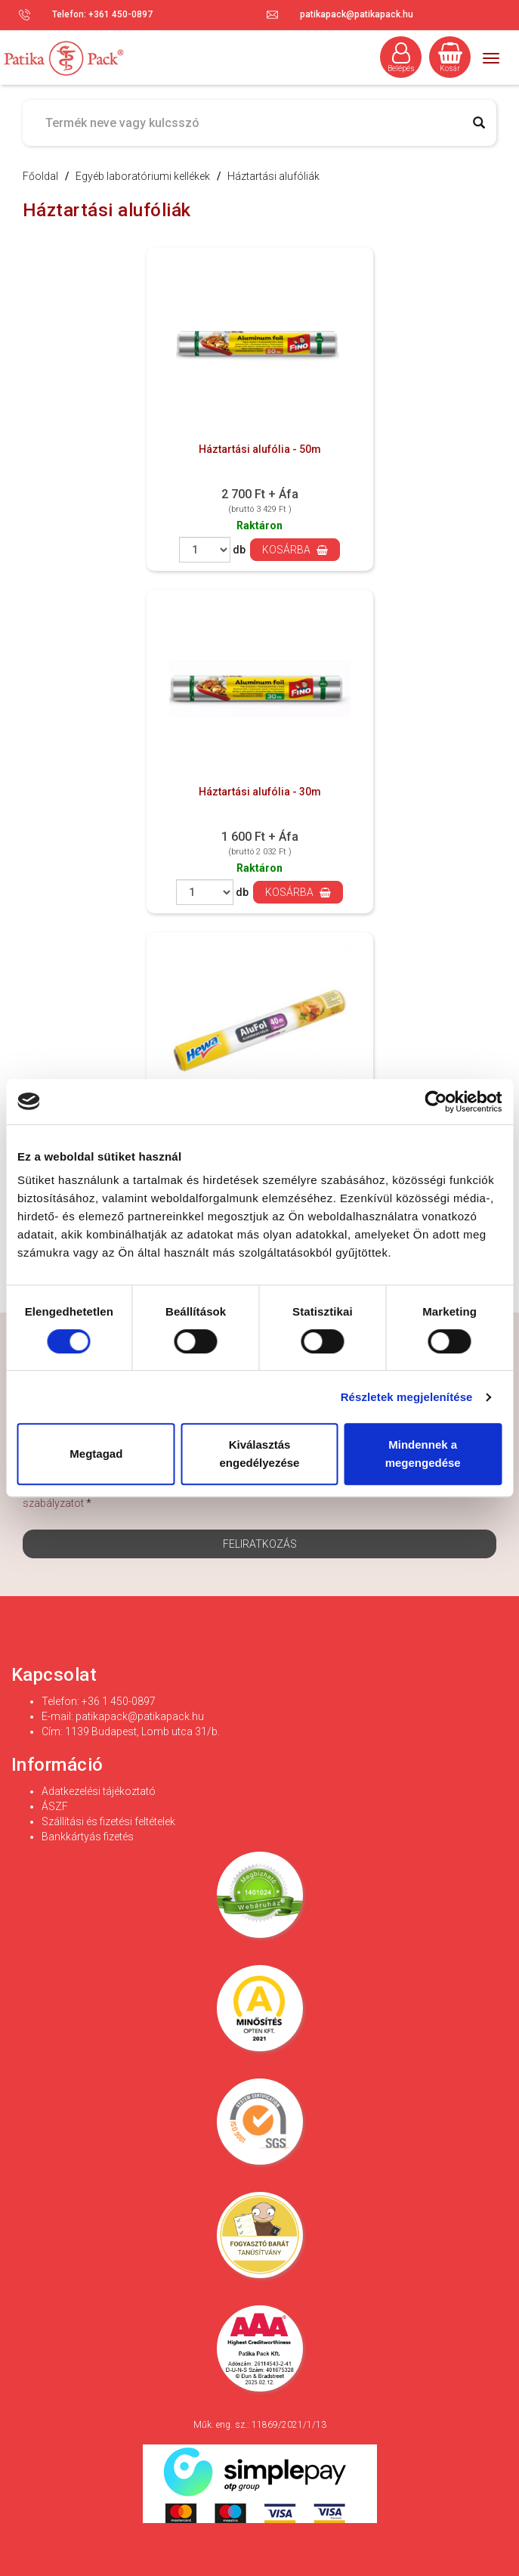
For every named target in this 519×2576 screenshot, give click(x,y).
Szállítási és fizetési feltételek (108, 1821)
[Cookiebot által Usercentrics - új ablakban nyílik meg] (435, 1101)
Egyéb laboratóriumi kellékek (143, 176)
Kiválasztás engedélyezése (260, 1453)
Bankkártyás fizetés (88, 1836)
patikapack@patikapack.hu (356, 14)
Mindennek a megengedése (423, 1453)
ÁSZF (55, 1806)
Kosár (450, 57)
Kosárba (295, 550)
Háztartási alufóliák (273, 176)
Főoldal (40, 176)
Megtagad (96, 1453)
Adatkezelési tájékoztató (99, 1791)
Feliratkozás (260, 1544)
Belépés (401, 57)
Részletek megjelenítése (407, 1396)
